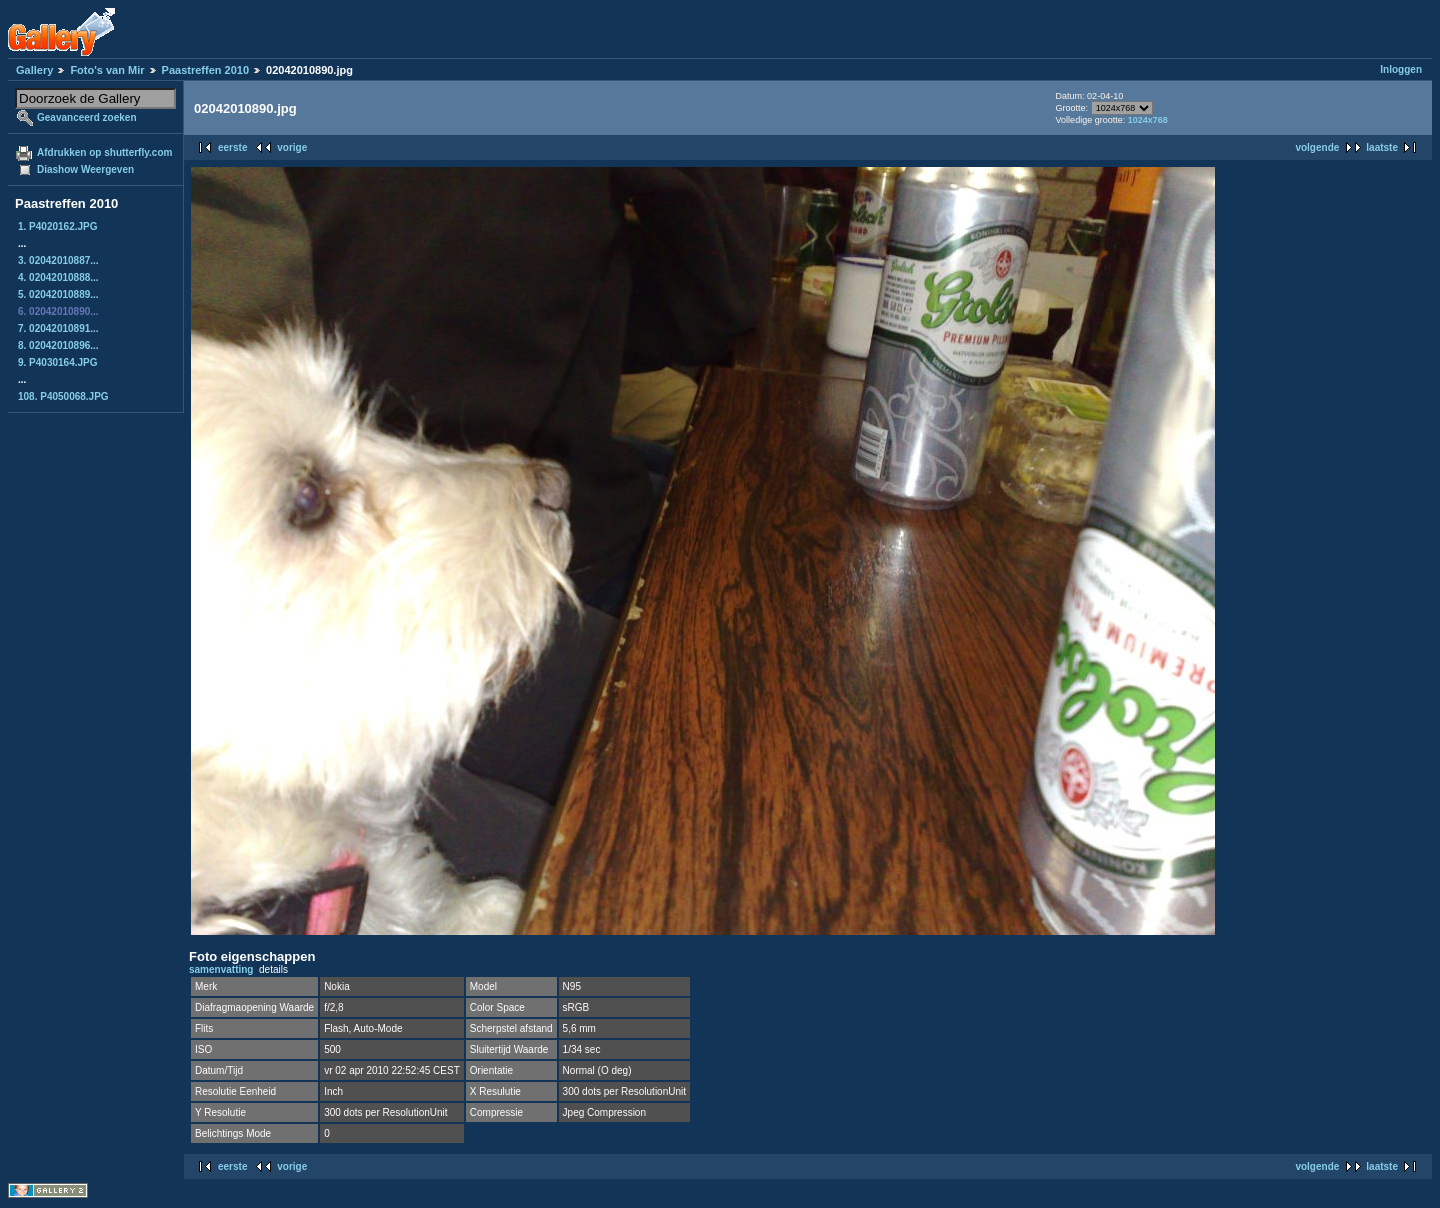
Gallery (34, 70)
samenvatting (221, 969)
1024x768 (1148, 120)
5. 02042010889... (58, 294)
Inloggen (1401, 69)
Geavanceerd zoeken (87, 117)
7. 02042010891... (58, 328)
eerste (232, 147)
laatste (1382, 147)
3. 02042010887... (58, 260)
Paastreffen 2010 (205, 70)
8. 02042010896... (58, 345)
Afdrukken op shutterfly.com (104, 152)
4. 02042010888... (58, 277)
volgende (1317, 147)
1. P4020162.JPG (58, 226)
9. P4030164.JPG (58, 362)
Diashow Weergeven (85, 169)
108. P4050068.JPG (63, 396)
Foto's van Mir (107, 70)
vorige (292, 147)
